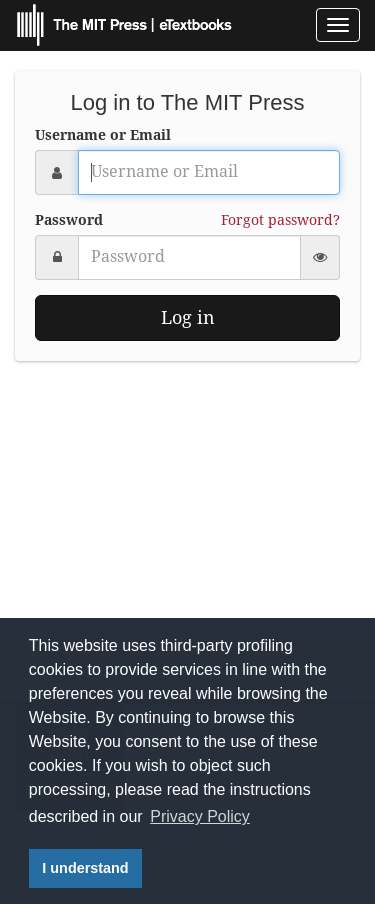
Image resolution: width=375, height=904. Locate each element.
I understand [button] (85, 868)
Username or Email (103, 135)
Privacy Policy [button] (200, 816)
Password (69, 220)
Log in (188, 317)
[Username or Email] (209, 172)
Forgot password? (280, 220)
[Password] (189, 257)
